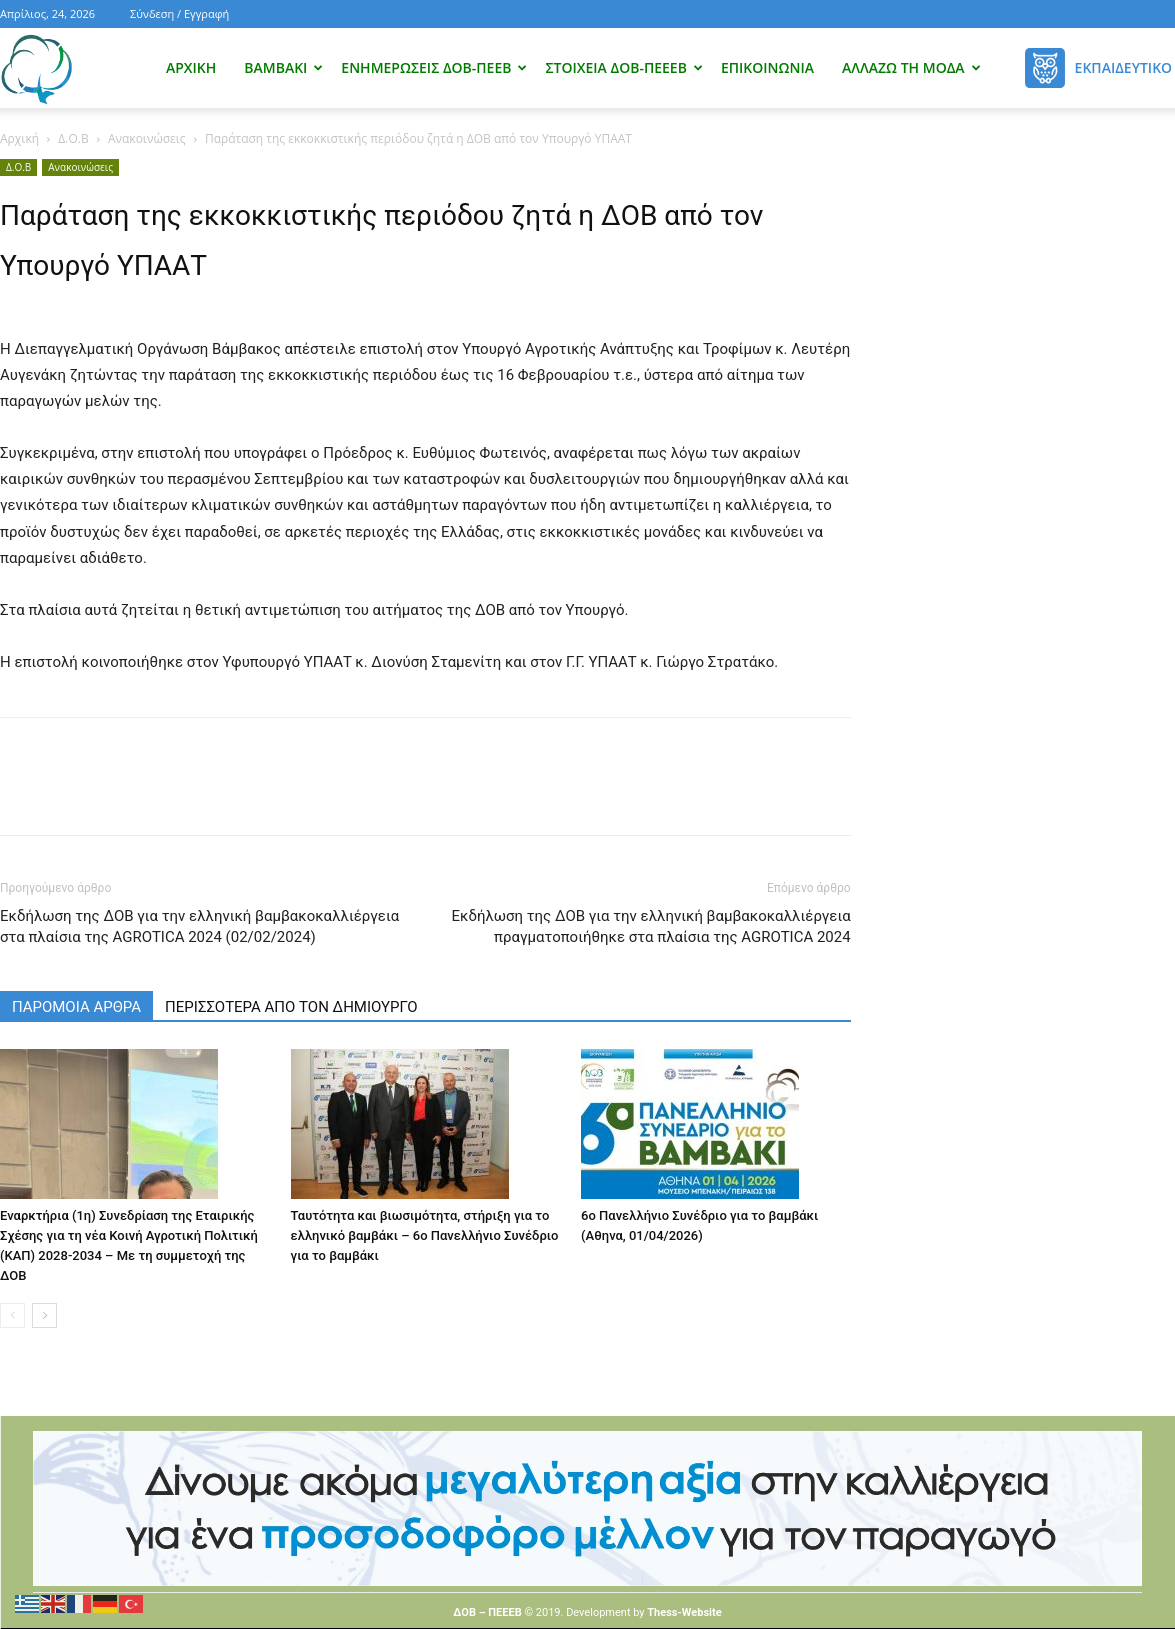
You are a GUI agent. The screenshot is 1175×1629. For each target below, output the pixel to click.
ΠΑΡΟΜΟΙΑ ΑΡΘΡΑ (76, 1007)
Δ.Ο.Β (73, 138)
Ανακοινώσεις (147, 138)
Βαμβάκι (283, 67)
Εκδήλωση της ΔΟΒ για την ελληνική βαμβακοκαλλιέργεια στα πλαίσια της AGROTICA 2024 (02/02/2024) (199, 926)
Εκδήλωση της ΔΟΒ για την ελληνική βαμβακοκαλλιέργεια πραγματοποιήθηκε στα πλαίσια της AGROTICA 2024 (651, 926)
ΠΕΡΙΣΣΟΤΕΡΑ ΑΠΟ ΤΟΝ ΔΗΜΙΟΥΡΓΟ (291, 1007)
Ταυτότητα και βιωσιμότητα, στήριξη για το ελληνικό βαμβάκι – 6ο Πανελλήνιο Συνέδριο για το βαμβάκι (425, 1235)
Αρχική (191, 67)
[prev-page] (12, 1315)
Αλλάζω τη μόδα (911, 67)
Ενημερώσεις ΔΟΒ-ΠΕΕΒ (434, 67)
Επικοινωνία (767, 67)
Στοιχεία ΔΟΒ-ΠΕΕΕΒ (623, 67)
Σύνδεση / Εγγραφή (179, 13)
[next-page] (44, 1315)
